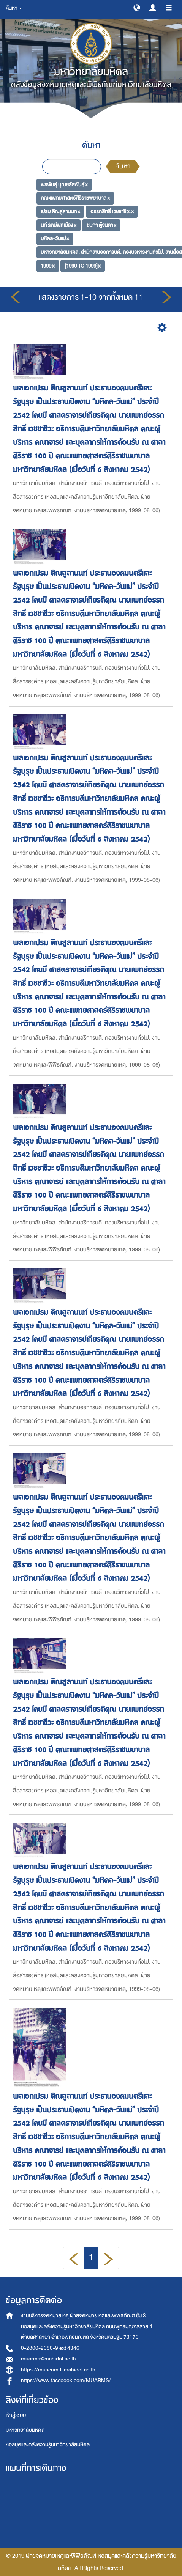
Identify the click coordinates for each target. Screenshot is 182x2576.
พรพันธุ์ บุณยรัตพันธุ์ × (64, 184)
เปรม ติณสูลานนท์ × (60, 211)
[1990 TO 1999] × (83, 265)
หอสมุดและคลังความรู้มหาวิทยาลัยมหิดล (48, 2444)
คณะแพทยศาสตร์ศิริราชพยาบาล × (75, 198)
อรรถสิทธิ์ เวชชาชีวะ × (112, 211)
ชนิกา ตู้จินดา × (101, 224)
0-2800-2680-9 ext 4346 (50, 2348)
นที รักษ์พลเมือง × (58, 224)
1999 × (48, 265)
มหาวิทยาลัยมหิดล (25, 2430)
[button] (136, 7)
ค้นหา (122, 166)
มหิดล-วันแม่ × (55, 238)
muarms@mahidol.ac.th (48, 2359)
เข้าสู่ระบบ (16, 2415)
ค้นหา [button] (14, 8)
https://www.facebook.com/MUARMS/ (66, 2380)
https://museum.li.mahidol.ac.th (58, 2370)
